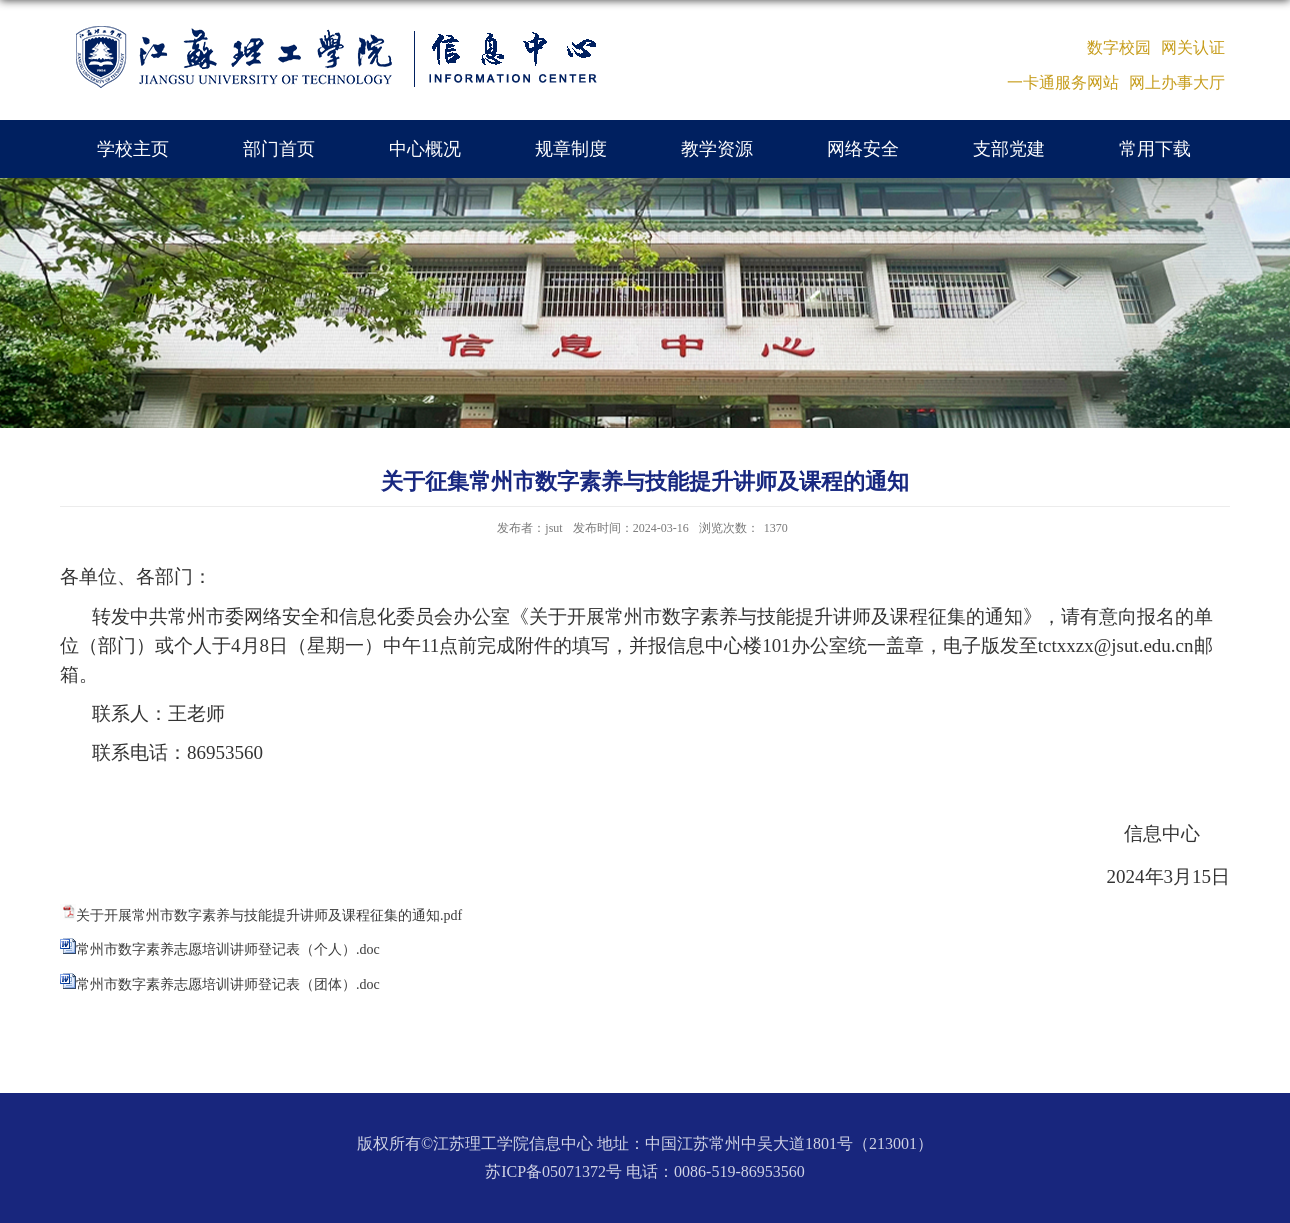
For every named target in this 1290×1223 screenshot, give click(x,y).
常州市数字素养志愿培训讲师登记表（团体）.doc (228, 984)
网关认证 (1193, 47)
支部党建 (1009, 149)
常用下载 (1155, 149)
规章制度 (571, 149)
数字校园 (1119, 47)
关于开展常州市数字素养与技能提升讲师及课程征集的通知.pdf (269, 915)
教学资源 (717, 149)
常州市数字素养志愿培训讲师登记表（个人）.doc (228, 949)
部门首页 (279, 149)
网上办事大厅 (1177, 82)
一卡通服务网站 (1063, 82)
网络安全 (863, 149)
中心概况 (425, 149)
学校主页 (133, 149)
